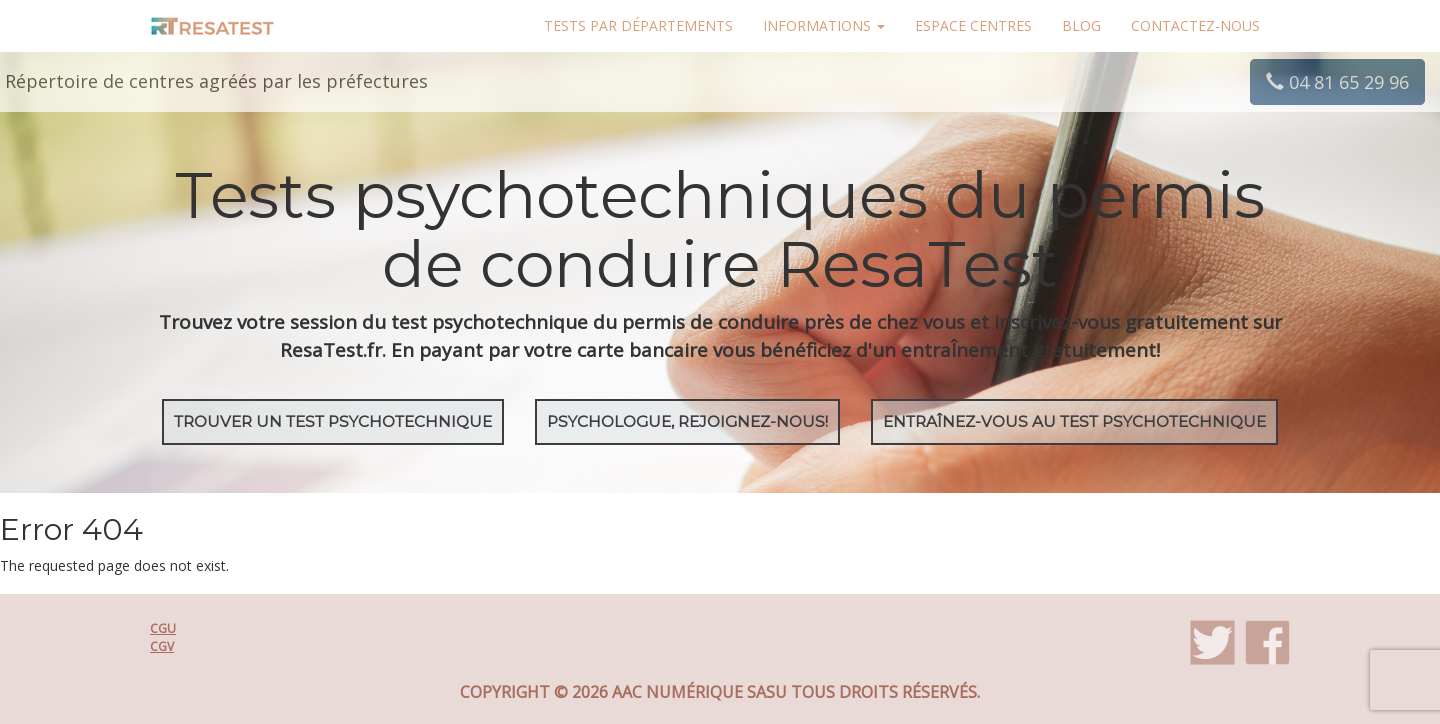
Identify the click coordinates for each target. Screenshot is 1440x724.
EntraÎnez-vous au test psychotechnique (1074, 421)
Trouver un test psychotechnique (333, 421)
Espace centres (973, 25)
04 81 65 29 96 (1337, 82)
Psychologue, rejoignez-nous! (687, 421)
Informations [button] (824, 25)
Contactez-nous (1195, 25)
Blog (1081, 25)
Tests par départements (638, 25)
